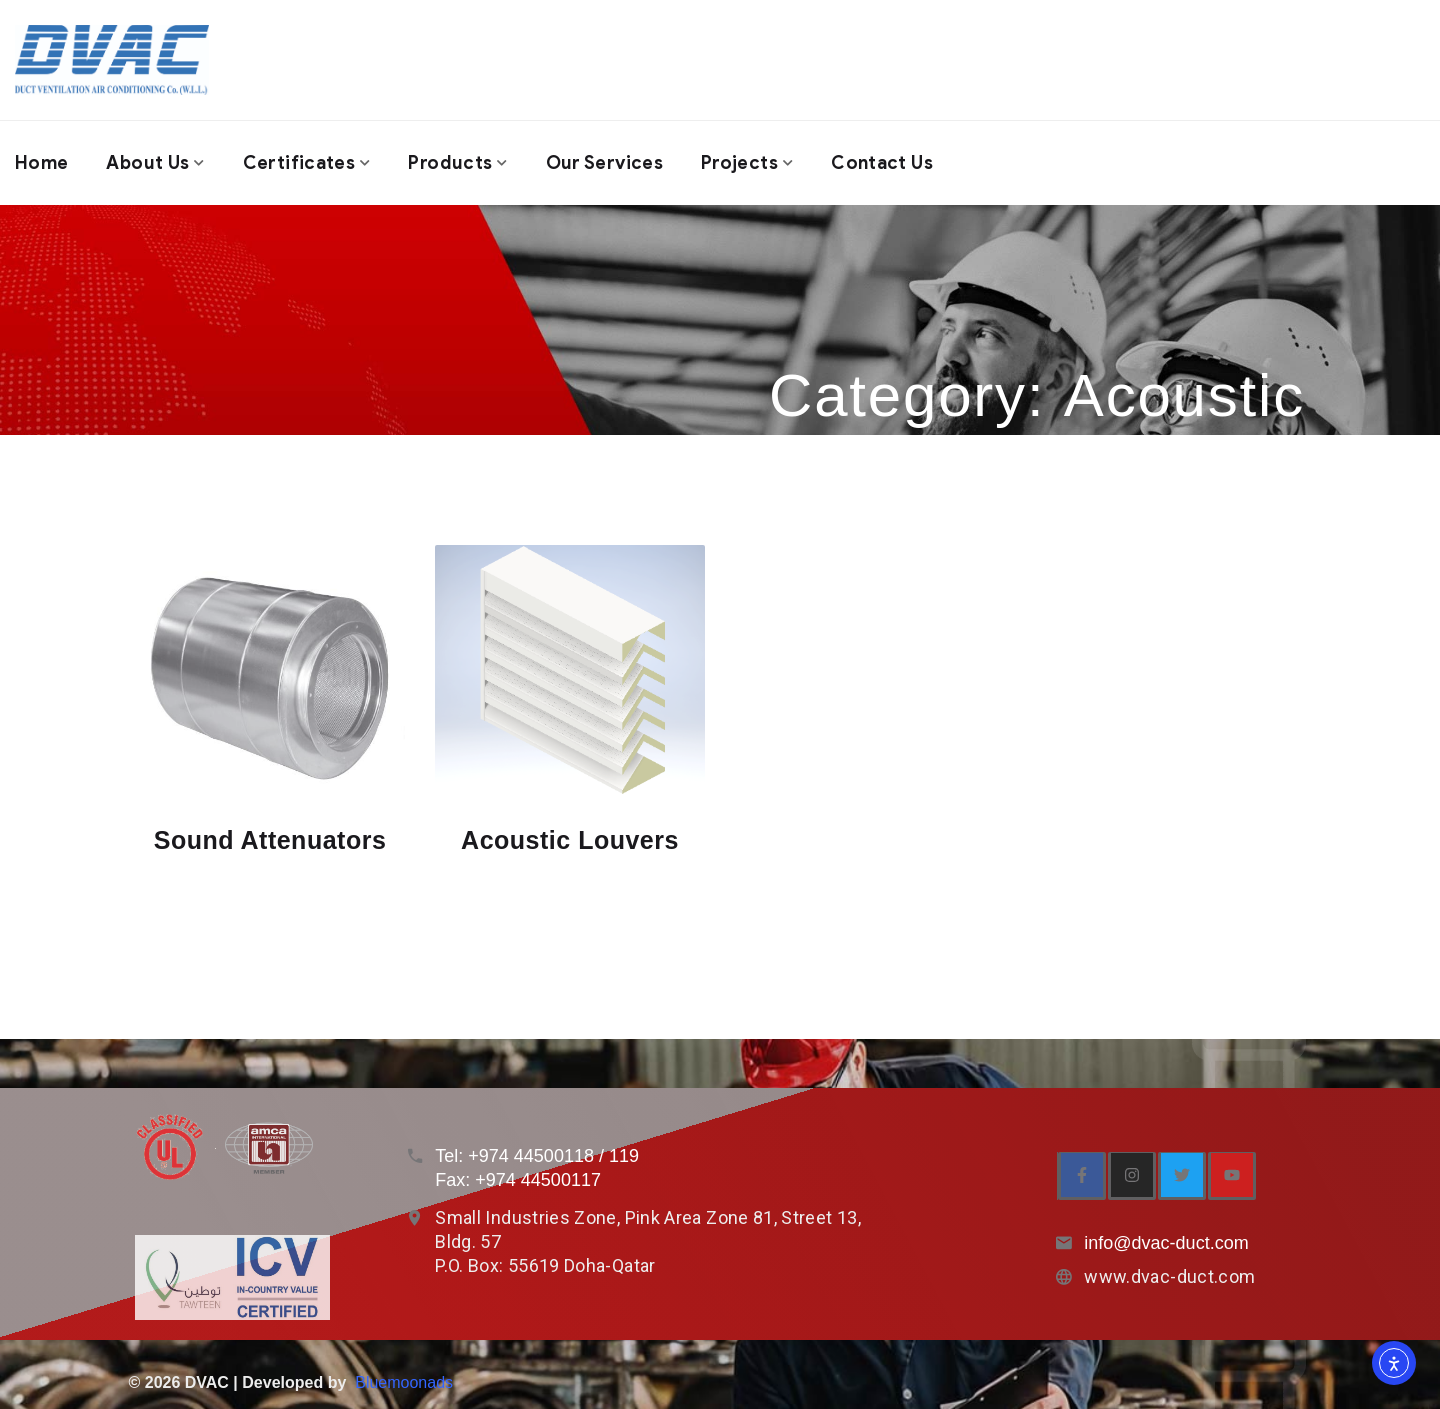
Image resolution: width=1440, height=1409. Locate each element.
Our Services (604, 163)
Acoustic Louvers (570, 840)
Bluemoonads (404, 1382)
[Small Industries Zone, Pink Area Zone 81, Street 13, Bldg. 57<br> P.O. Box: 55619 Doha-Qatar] (414, 1217)
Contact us (882, 163)
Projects (739, 163)
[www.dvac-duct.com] (1063, 1276)
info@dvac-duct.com (1166, 1243)
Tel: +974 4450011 (509, 1156)
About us (147, 163)
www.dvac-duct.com (1169, 1276)
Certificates (299, 163)
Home (41, 163)
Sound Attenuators (270, 840)
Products (450, 163)
